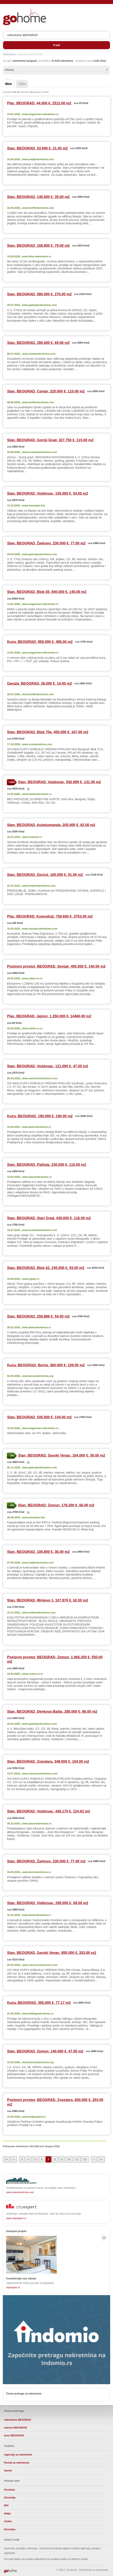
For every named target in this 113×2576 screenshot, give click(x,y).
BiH (6, 2505)
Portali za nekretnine (16, 2462)
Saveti (8, 2470)
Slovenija (9, 2497)
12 (84, 2159)
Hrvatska (9, 2489)
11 (77, 2159)
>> (101, 2159)
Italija (7, 2513)
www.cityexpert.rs (16, 2218)
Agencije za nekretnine (18, 2454)
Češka (8, 2521)
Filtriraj (9, 69)
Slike (22, 84)
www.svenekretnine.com (20, 2192)
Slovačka (9, 2529)
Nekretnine (9, 54)
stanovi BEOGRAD (15, 2427)
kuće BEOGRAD (14, 2435)
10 (69, 2159)
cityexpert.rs (13, 2287)
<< (6, 2159)
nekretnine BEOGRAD (17, 2419)
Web (8, 84)
